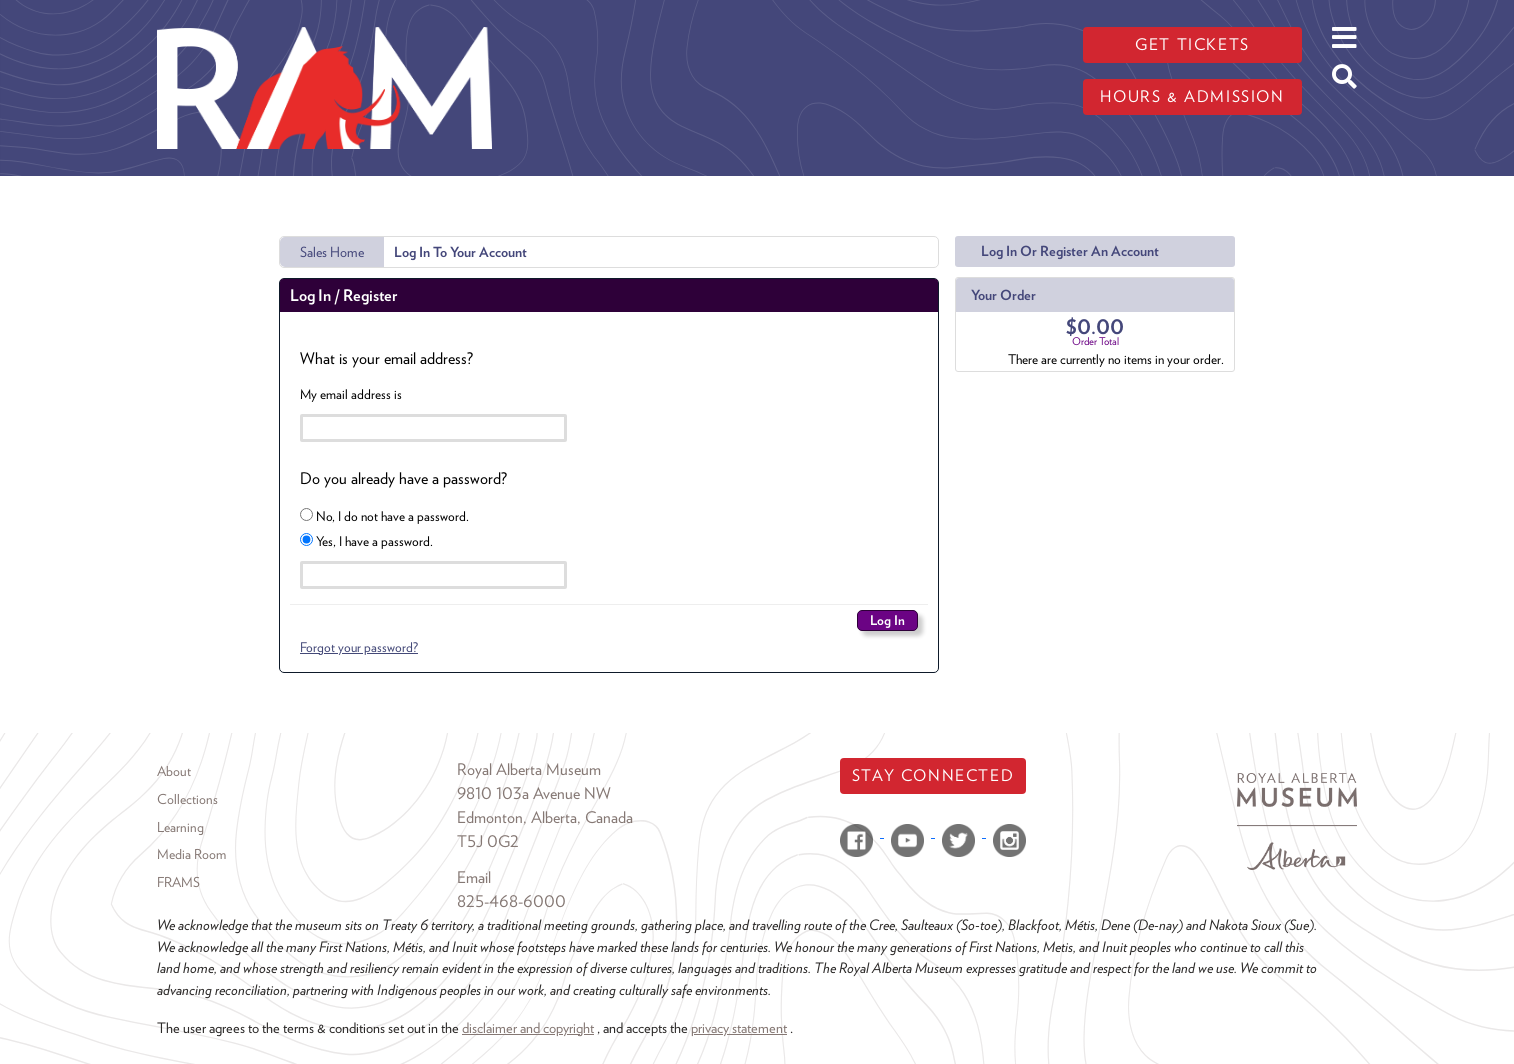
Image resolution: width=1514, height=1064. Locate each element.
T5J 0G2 (488, 841)
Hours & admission (1192, 96)
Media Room (191, 854)
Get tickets (1192, 44)
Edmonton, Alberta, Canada (545, 817)
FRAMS (178, 882)
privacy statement (739, 1027)
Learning (180, 827)
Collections (187, 799)
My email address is (351, 394)
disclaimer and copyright (528, 1027)
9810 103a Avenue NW (534, 793)
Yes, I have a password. (366, 541)
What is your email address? (386, 358)
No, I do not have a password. (384, 516)
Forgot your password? (359, 647)
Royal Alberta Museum (529, 769)
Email (474, 877)
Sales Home (332, 252)
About (174, 771)
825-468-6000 (511, 901)
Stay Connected (933, 775)
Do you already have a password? (403, 478)
